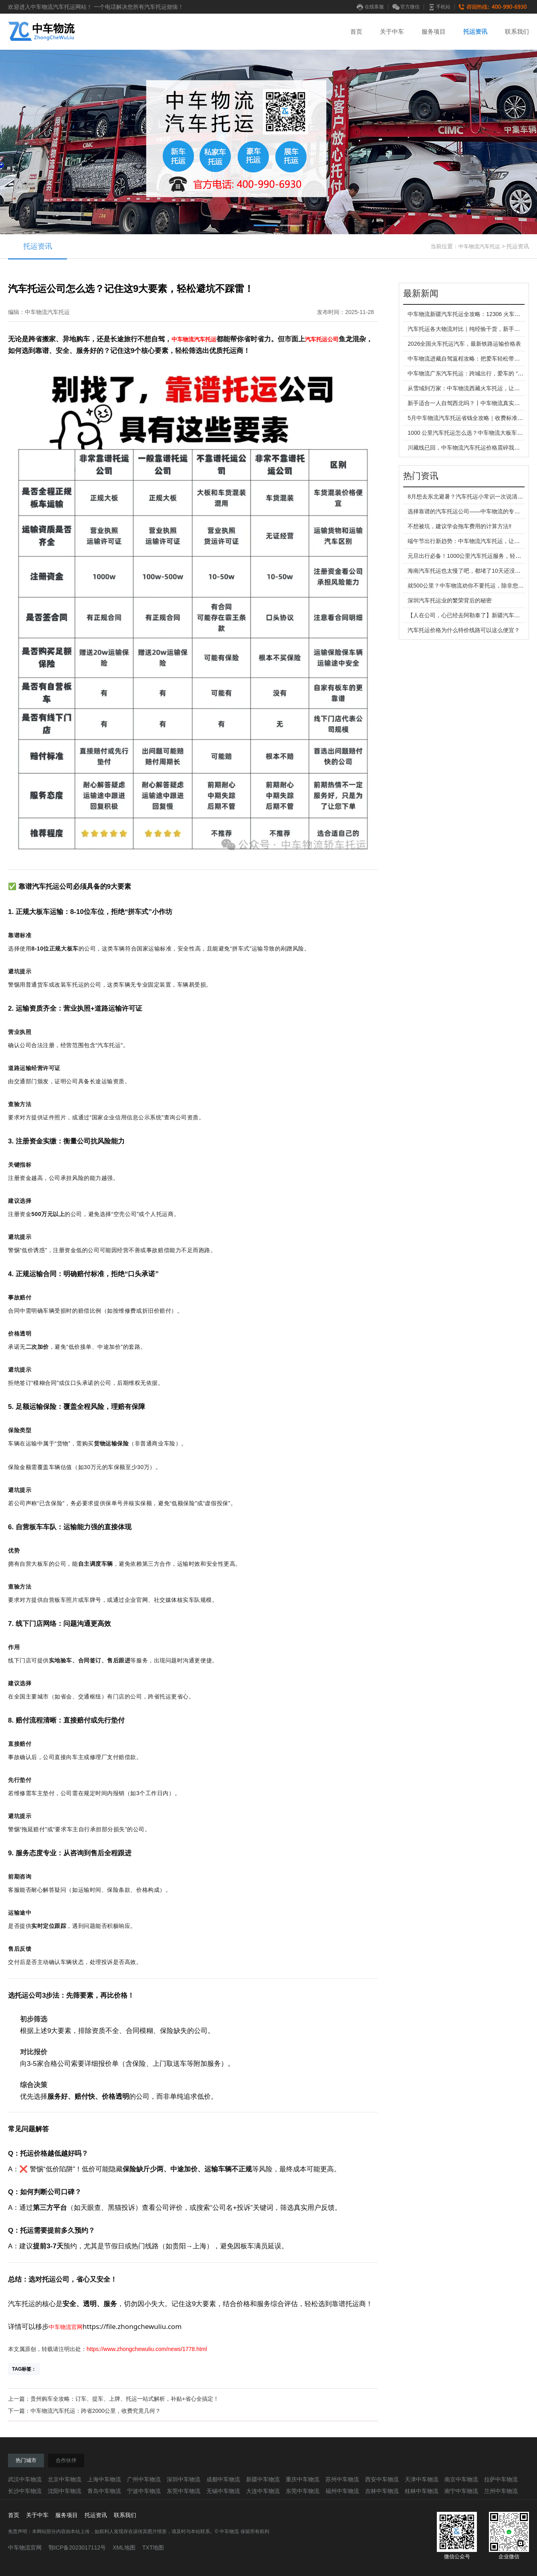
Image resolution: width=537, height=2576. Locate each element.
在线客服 (370, 7)
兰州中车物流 (501, 2491)
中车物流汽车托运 (479, 246)
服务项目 (434, 31)
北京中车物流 (64, 2479)
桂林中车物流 (421, 2491)
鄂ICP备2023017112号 (77, 2547)
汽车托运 (205, 339)
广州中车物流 (144, 2479)
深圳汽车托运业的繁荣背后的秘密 (450, 600)
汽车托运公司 (322, 339)
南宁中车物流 (461, 2491)
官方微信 (406, 7)
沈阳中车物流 (64, 2491)
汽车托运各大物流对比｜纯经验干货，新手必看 (466, 329)
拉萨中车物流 (501, 2479)
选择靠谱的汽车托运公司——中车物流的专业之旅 (469, 511)
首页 (356, 31)
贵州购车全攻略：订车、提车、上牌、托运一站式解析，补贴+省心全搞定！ (124, 2399)
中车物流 (183, 339)
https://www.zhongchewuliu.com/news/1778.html (147, 2349)
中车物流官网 (66, 2327)
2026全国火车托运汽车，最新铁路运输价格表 (464, 343)
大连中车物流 (263, 2491)
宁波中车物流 (144, 2491)
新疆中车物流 (263, 2479)
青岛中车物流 (104, 2491)
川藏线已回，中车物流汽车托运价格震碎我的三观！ (472, 447)
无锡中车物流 (223, 2491)
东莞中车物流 (183, 2491)
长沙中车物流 (25, 2491)
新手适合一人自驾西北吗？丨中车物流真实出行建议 (472, 403)
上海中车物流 (104, 2479)
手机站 (439, 7)
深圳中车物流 (183, 2479)
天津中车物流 (421, 2479)
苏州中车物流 (342, 2479)
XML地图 (124, 2547)
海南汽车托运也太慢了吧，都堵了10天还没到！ (467, 570)
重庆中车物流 (302, 2479)
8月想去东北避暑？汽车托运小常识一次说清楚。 (468, 496)
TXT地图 (153, 2547)
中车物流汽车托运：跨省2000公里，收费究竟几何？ (95, 2411)
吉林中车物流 (382, 2491)
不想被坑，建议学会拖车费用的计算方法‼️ (459, 526)
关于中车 (392, 31)
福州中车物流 (342, 2491)
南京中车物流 (461, 2479)
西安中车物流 (382, 2479)
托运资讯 (475, 31)
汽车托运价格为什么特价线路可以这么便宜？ (464, 630)
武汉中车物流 (25, 2479)
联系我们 (517, 31)
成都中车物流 (223, 2479)
